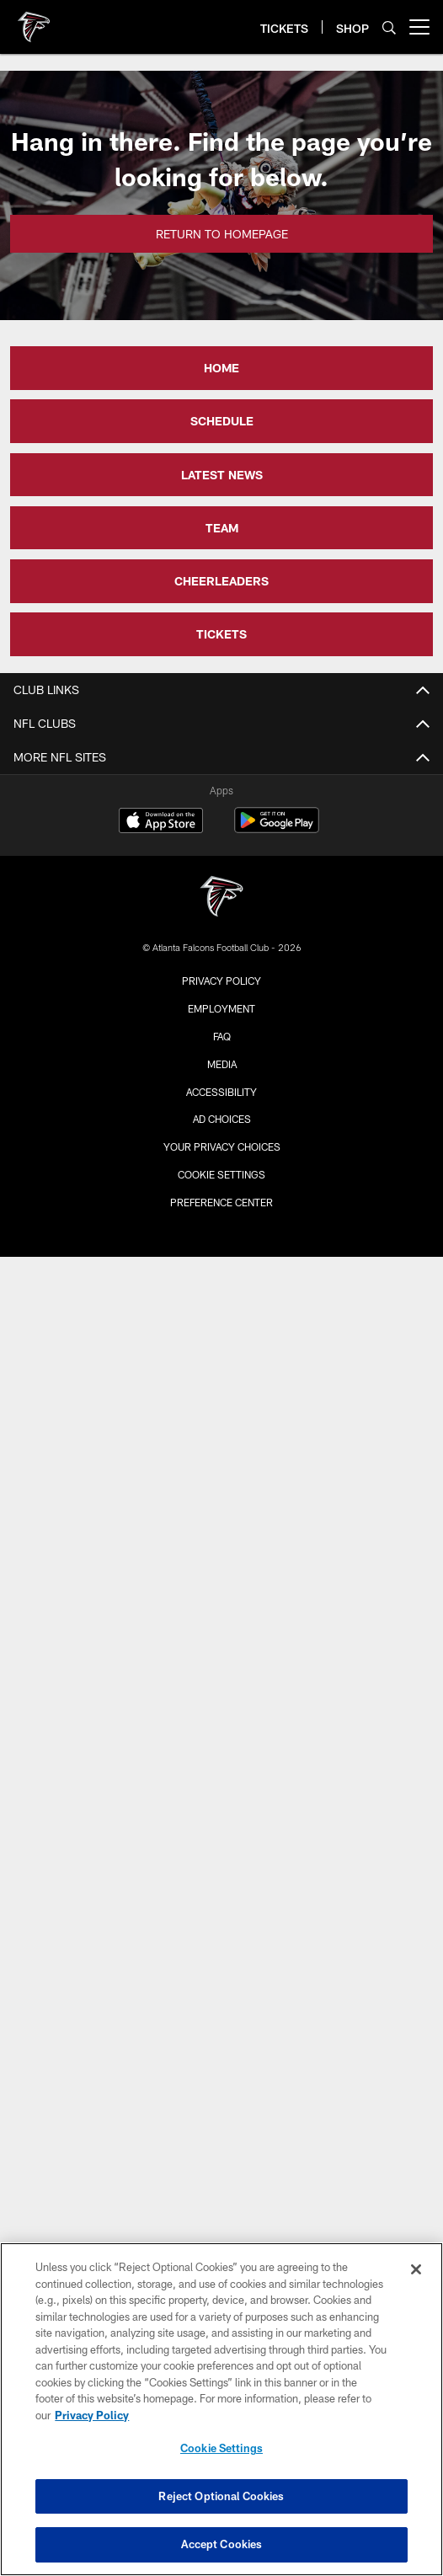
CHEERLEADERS (221, 581)
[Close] (416, 2269)
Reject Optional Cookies (221, 2496)
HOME (221, 368)
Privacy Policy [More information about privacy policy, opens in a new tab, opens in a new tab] (92, 2415)
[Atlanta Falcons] (221, 898)
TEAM (221, 528)
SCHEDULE (222, 421)
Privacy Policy (221, 980)
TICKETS (221, 634)
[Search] (389, 27)
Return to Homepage (222, 234)
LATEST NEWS (222, 475)
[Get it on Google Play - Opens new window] (277, 828)
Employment (221, 1008)
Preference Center (221, 1202)
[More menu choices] (419, 27)
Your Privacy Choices (221, 1146)
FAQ (222, 1036)
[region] (221, 2409)
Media (222, 1064)
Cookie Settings (221, 1174)
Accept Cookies (222, 2544)
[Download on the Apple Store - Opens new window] (161, 822)
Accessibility (221, 1092)
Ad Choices (222, 1119)
